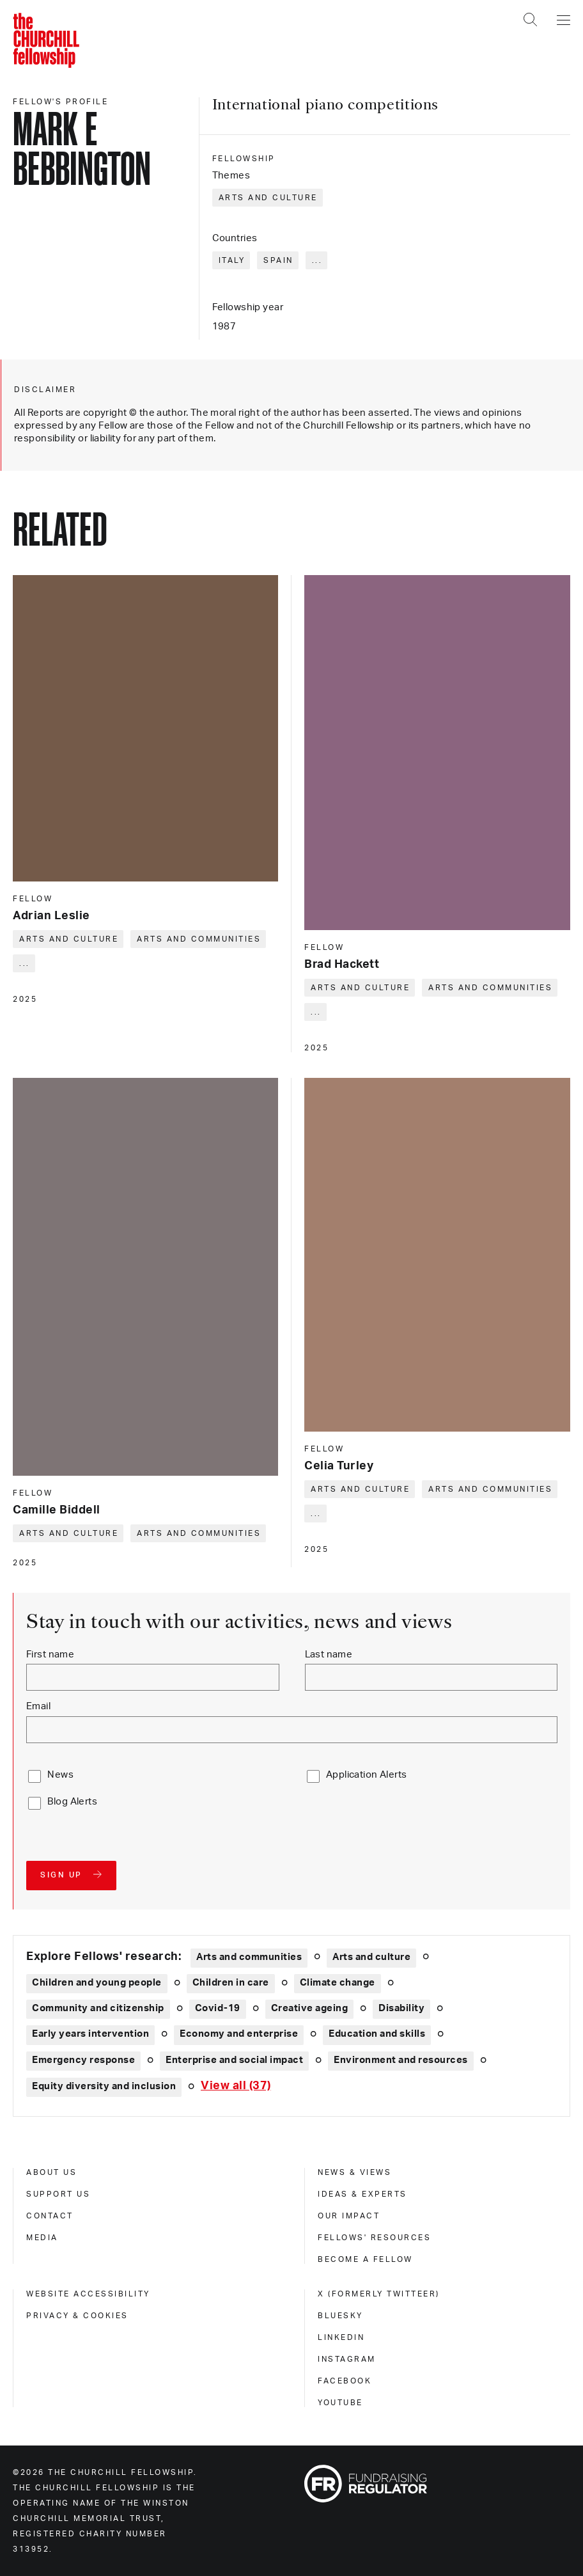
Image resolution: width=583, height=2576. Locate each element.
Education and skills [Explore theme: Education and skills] (377, 2034)
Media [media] (42, 2237)
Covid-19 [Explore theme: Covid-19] (217, 2008)
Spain (278, 260)
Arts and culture (268, 197)
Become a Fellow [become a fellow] (365, 2259)
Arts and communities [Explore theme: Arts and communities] (249, 1957)
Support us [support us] (58, 2194)
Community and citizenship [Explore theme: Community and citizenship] (98, 2008)
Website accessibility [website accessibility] (88, 2294)
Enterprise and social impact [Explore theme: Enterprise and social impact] (234, 2060)
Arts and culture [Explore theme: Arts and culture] (371, 1957)
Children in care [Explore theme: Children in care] (230, 1982)
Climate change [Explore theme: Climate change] (337, 1982)
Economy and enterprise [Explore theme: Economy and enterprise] (239, 2034)
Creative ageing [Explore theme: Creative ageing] (309, 2008)
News (60, 1775)
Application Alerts (366, 1775)
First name (50, 1654)
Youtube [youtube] (340, 2402)
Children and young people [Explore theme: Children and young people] (97, 1982)
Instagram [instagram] (347, 2359)
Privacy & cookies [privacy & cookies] (77, 2315)
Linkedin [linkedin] (341, 2337)
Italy (232, 260)
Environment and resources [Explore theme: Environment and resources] (401, 2060)
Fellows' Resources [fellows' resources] (374, 2237)
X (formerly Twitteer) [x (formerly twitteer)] (379, 2294)
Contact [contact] (50, 2216)
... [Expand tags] (317, 260)
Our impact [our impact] (349, 2216)
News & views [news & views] (354, 2172)
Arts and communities (199, 939)
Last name (329, 1654)
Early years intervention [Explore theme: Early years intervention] (90, 2034)
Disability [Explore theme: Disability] (401, 2008)
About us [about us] (51, 2172)
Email (38, 1706)
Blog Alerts (72, 1801)
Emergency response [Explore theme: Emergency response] (83, 2060)
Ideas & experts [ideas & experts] (362, 2194)
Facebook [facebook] (344, 2381)
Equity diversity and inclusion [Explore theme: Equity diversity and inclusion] (104, 2086)
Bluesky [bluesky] (340, 2315)
